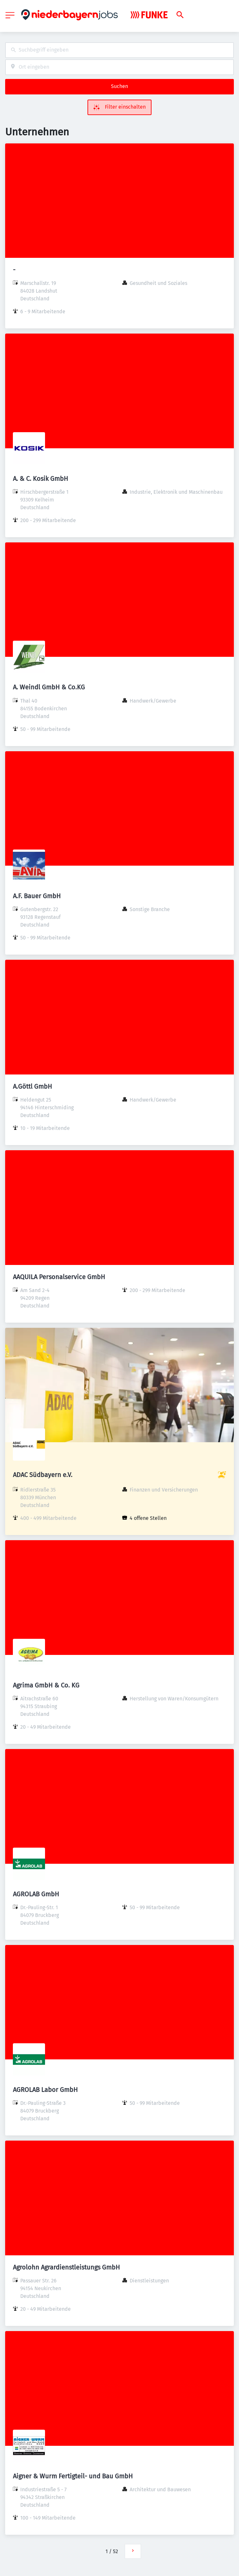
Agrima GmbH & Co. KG (46, 1685)
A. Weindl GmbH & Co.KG (49, 687)
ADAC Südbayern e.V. (42, 1475)
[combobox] (119, 50)
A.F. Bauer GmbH (37, 896)
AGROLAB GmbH (36, 1894)
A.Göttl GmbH (32, 1086)
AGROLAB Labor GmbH (45, 2090)
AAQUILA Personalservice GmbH (59, 1277)
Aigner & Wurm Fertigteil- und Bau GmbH (73, 2476)
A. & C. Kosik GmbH (40, 478)
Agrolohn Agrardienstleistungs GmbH (66, 2267)
